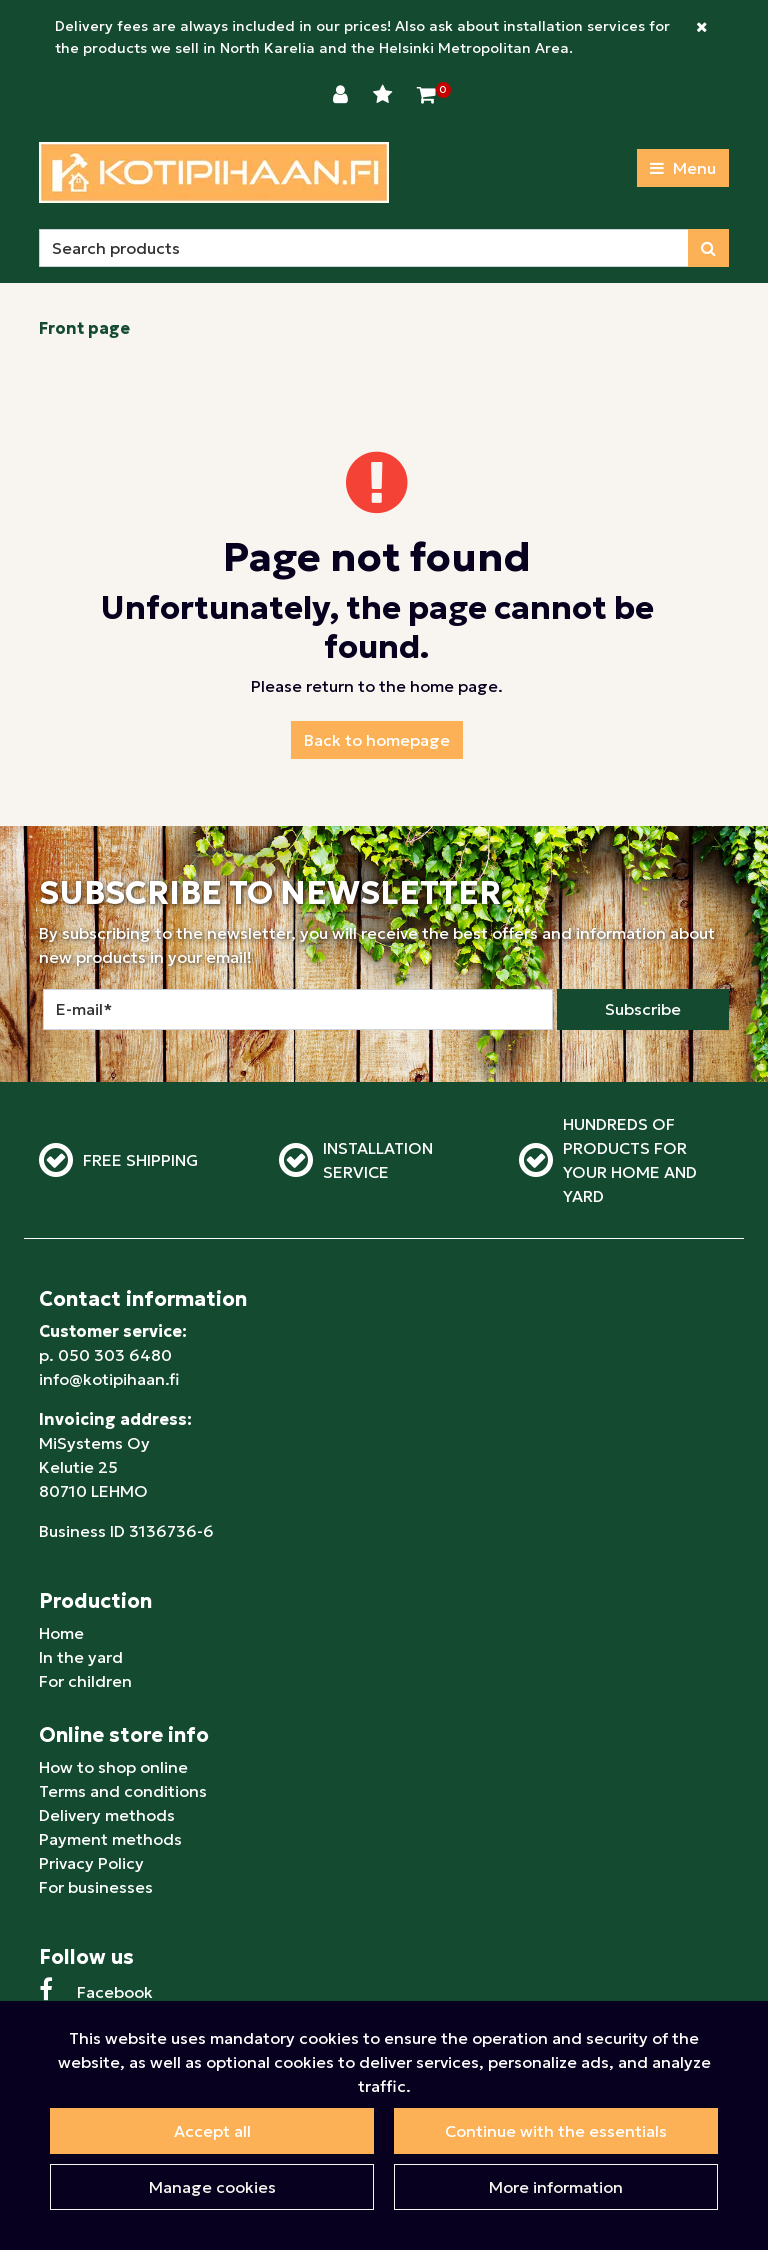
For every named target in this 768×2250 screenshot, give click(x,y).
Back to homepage (377, 740)
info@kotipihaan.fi (109, 1379)
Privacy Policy (91, 1863)
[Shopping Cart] (426, 95)
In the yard (81, 1657)
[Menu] (683, 168)
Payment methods (110, 1839)
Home (61, 1633)
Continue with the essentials (556, 2131)
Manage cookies (212, 2187)
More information (556, 2187)
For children (85, 1681)
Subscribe (643, 1009)
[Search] (364, 248)
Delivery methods (107, 1815)
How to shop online (113, 1767)
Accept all (212, 2131)
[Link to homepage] (214, 172)
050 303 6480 (115, 1355)
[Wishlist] (385, 95)
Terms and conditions (123, 1791)
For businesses (96, 1887)
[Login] (343, 95)
